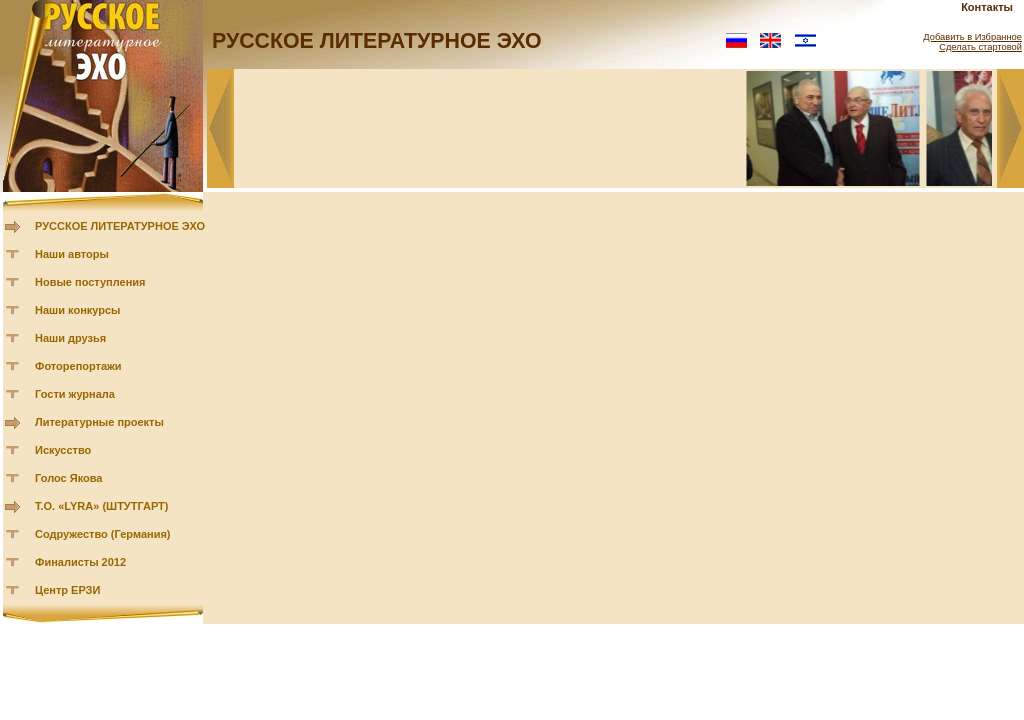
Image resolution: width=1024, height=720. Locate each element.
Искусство (63, 450)
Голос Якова (68, 478)
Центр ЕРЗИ (67, 590)
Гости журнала (75, 394)
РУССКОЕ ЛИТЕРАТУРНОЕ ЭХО (120, 226)
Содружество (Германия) (102, 534)
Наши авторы (72, 254)
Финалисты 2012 (80, 562)
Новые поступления (90, 282)
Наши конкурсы (77, 310)
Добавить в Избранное (972, 37)
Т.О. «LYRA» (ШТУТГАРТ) (102, 506)
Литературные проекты (99, 422)
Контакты (987, 7)
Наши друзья (70, 338)
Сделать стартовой (980, 47)
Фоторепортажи (78, 366)
